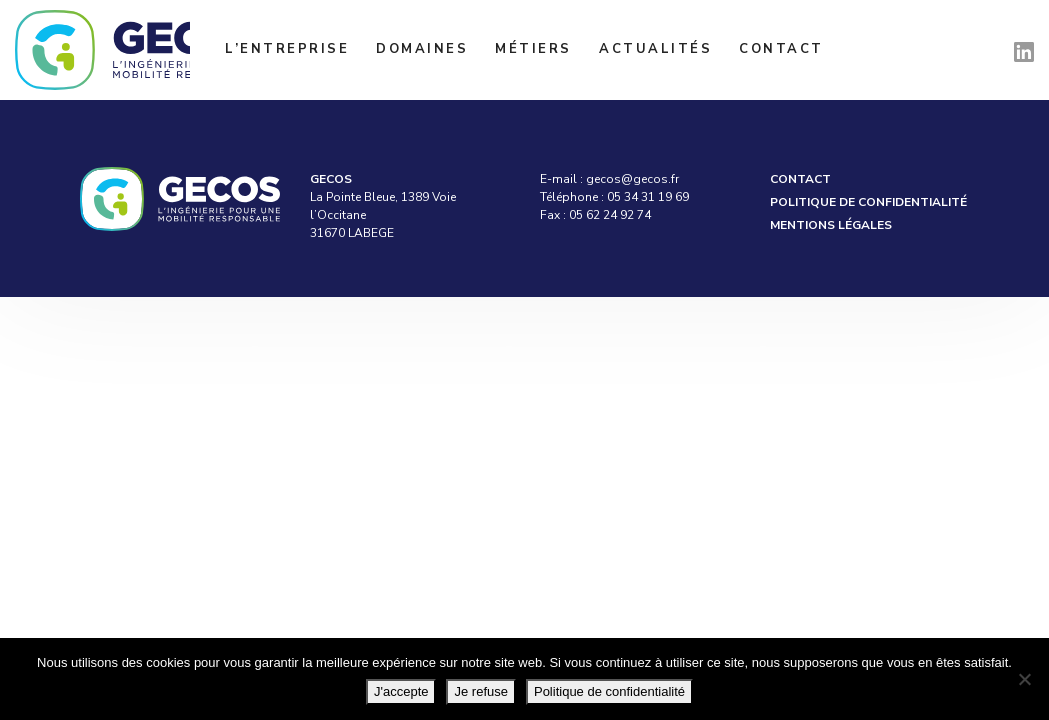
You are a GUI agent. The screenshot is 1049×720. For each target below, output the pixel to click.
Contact (781, 49)
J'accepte (401, 691)
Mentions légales (831, 225)
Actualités (655, 49)
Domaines (422, 49)
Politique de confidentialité (868, 202)
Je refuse (480, 691)
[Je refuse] (1024, 679)
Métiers (533, 49)
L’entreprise (287, 49)
